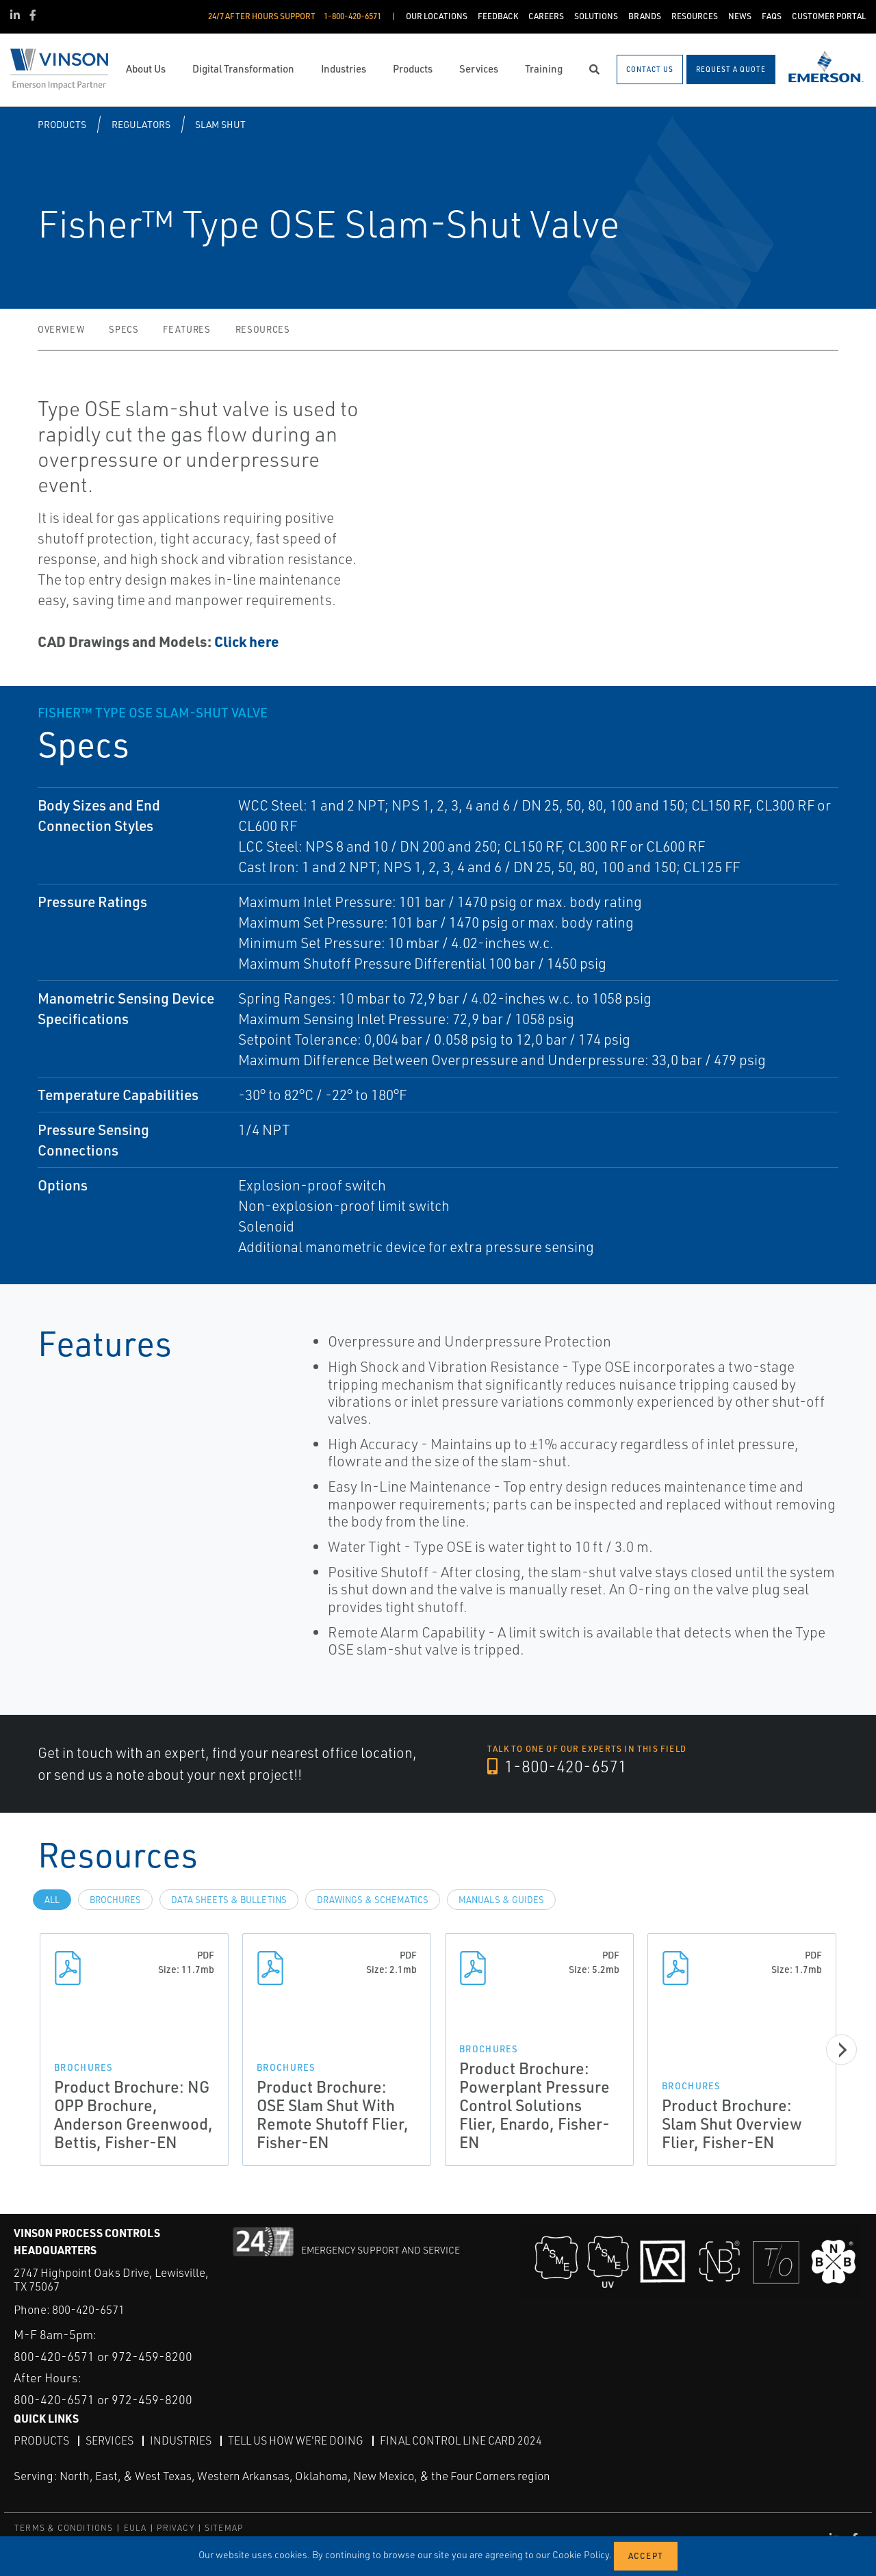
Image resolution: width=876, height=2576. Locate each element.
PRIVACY (175, 2528)
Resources (262, 329)
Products (62, 124)
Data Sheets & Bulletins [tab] (229, 1899)
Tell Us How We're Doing (295, 2440)
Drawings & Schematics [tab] (372, 1899)
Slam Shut (220, 124)
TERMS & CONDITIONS (64, 2528)
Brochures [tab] (115, 1899)
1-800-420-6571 (557, 1766)
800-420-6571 (88, 2309)
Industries (180, 2440)
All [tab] (52, 1899)
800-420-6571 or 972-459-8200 (103, 2356)
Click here (246, 641)
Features (186, 329)
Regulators (141, 124)
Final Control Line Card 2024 (461, 2440)
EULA (135, 2528)
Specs (123, 329)
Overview (61, 329)
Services (109, 2440)
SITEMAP (224, 2528)
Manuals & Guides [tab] (501, 1899)
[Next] (841, 2050)
